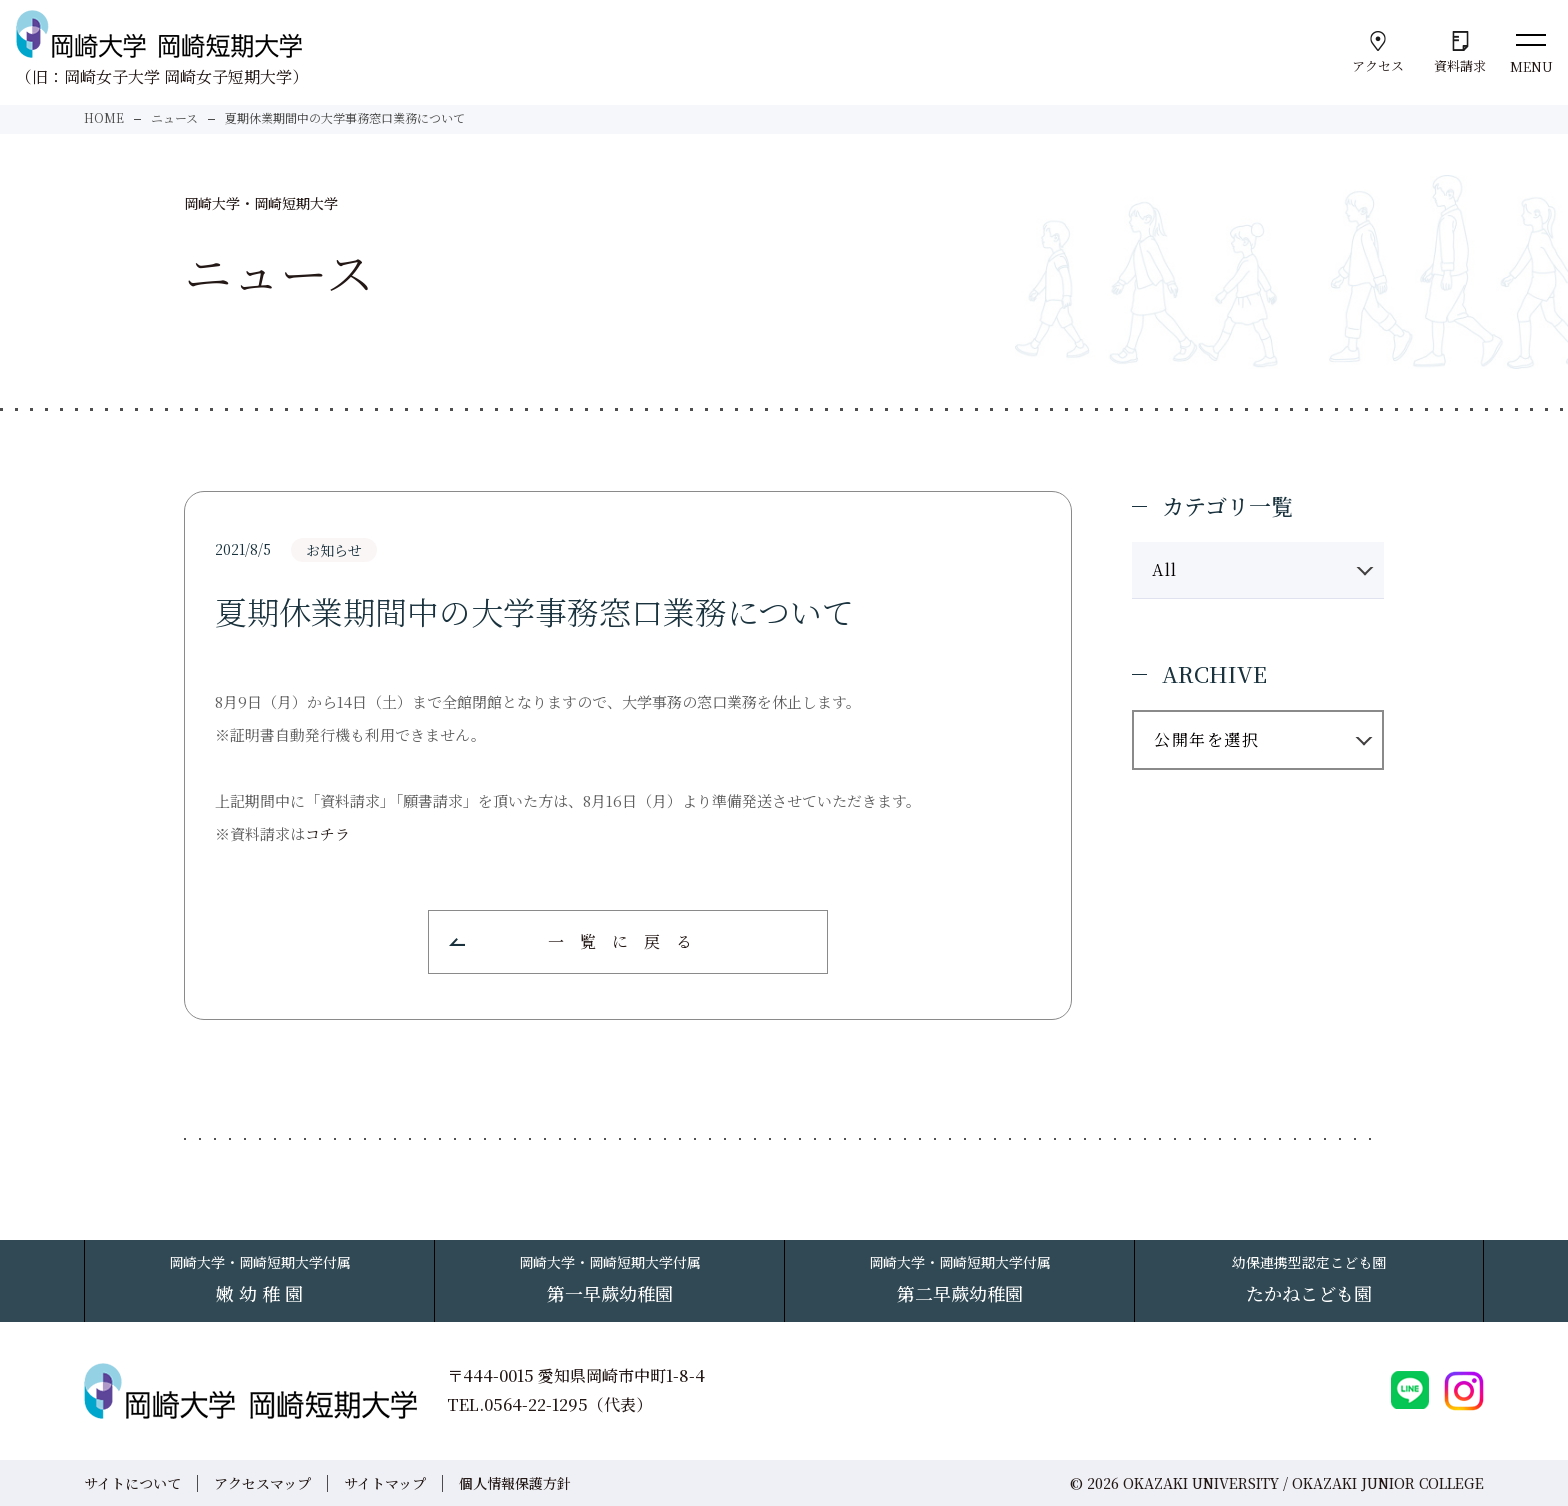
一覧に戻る (628, 941)
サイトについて (132, 1483)
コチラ (327, 833)
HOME (104, 117)
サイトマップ (385, 1483)
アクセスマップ (262, 1483)
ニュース (174, 117)
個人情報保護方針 (515, 1483)
